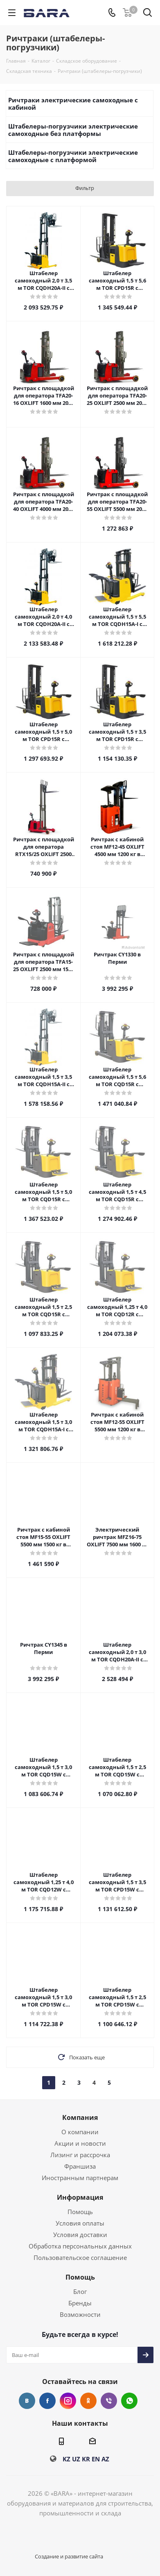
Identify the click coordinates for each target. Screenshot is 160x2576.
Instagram (68, 2401)
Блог (80, 2291)
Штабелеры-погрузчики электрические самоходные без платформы (73, 130)
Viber (109, 2401)
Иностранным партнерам (80, 2178)
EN (96, 2459)
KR (86, 2459)
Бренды (80, 2303)
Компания (80, 2117)
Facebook (47, 2401)
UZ (76, 2459)
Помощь (80, 2212)
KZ (66, 2459)
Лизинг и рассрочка (80, 2155)
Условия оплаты (80, 2223)
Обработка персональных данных (80, 2246)
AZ (105, 2459)
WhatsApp (129, 2401)
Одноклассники (88, 2401)
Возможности (80, 2314)
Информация (80, 2197)
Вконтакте (27, 2401)
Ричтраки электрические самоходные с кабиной (73, 103)
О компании (80, 2132)
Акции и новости (80, 2143)
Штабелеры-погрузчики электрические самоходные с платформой (73, 156)
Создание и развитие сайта (69, 2556)
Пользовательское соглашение (80, 2257)
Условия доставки (80, 2234)
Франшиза (80, 2166)
